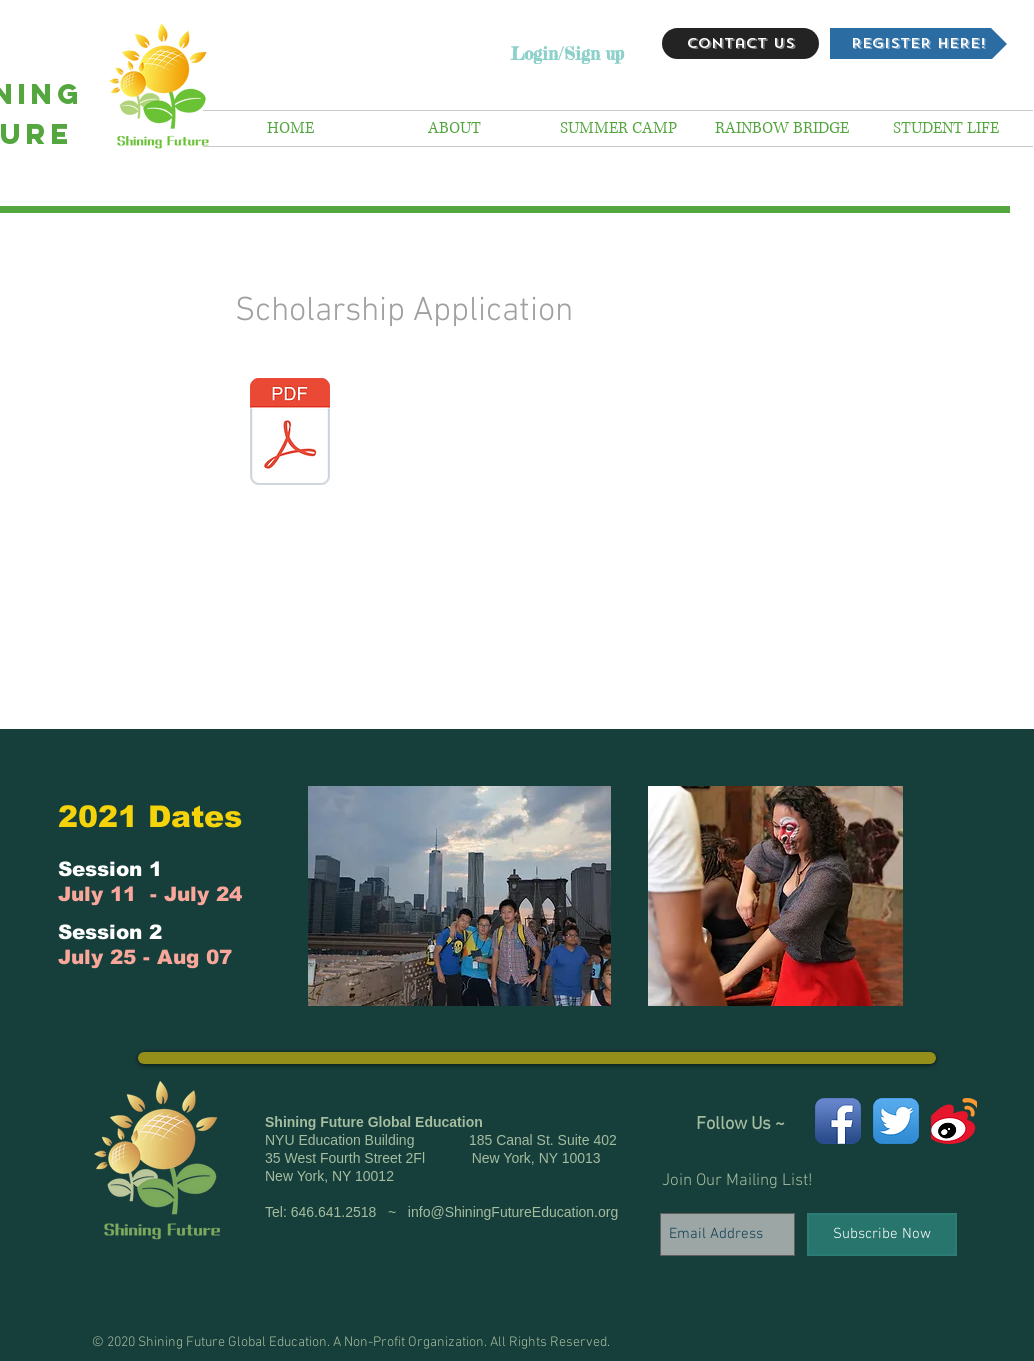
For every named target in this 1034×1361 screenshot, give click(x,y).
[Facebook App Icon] (838, 1121)
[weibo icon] (954, 1121)
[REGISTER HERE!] (918, 43)
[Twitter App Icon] (896, 1121)
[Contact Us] (740, 43)
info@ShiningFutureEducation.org (513, 1212)
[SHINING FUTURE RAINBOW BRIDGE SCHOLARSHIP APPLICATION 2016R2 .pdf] (290, 434)
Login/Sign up (567, 53)
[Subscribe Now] (882, 1234)
